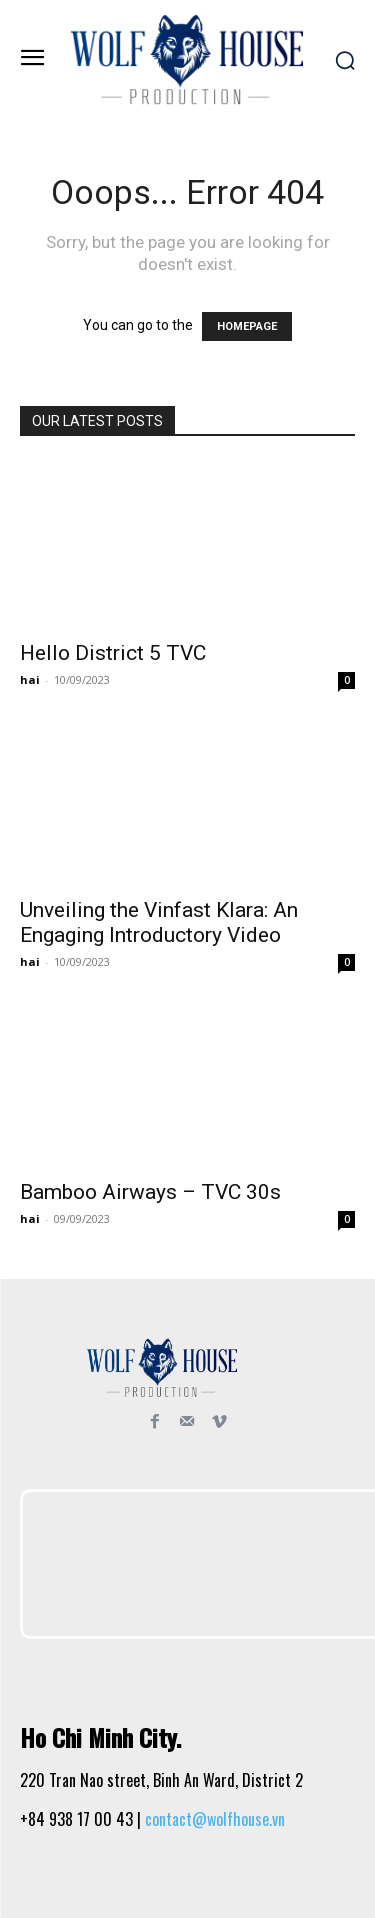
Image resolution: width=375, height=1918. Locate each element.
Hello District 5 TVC (113, 653)
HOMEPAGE (247, 326)
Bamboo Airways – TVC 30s (150, 1192)
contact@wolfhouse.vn (215, 1819)
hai (30, 679)
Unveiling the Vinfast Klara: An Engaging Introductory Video (159, 922)
